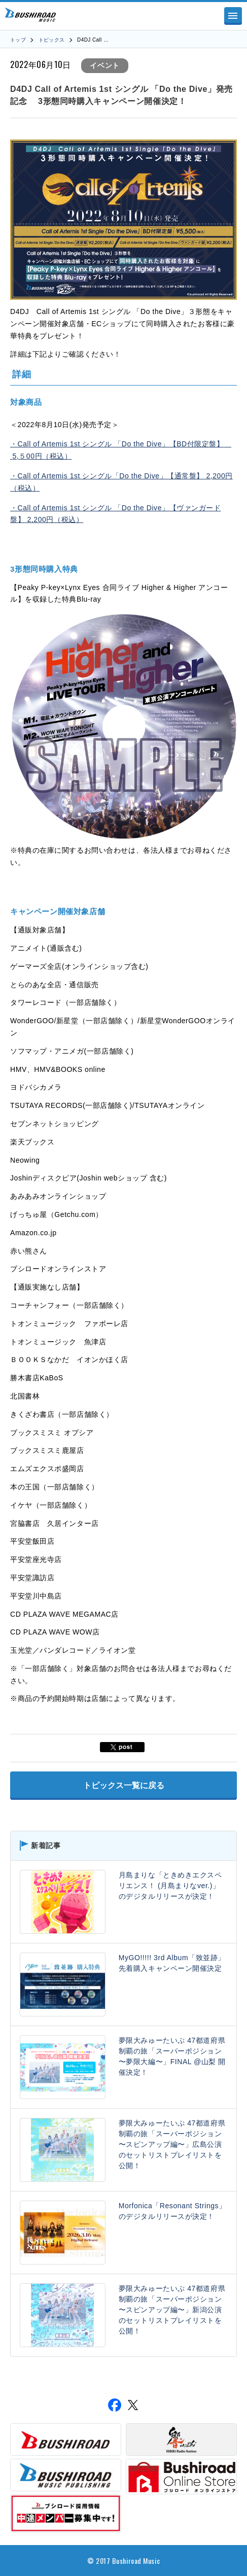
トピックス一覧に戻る (123, 1785)
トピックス (52, 40)
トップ (18, 40)
